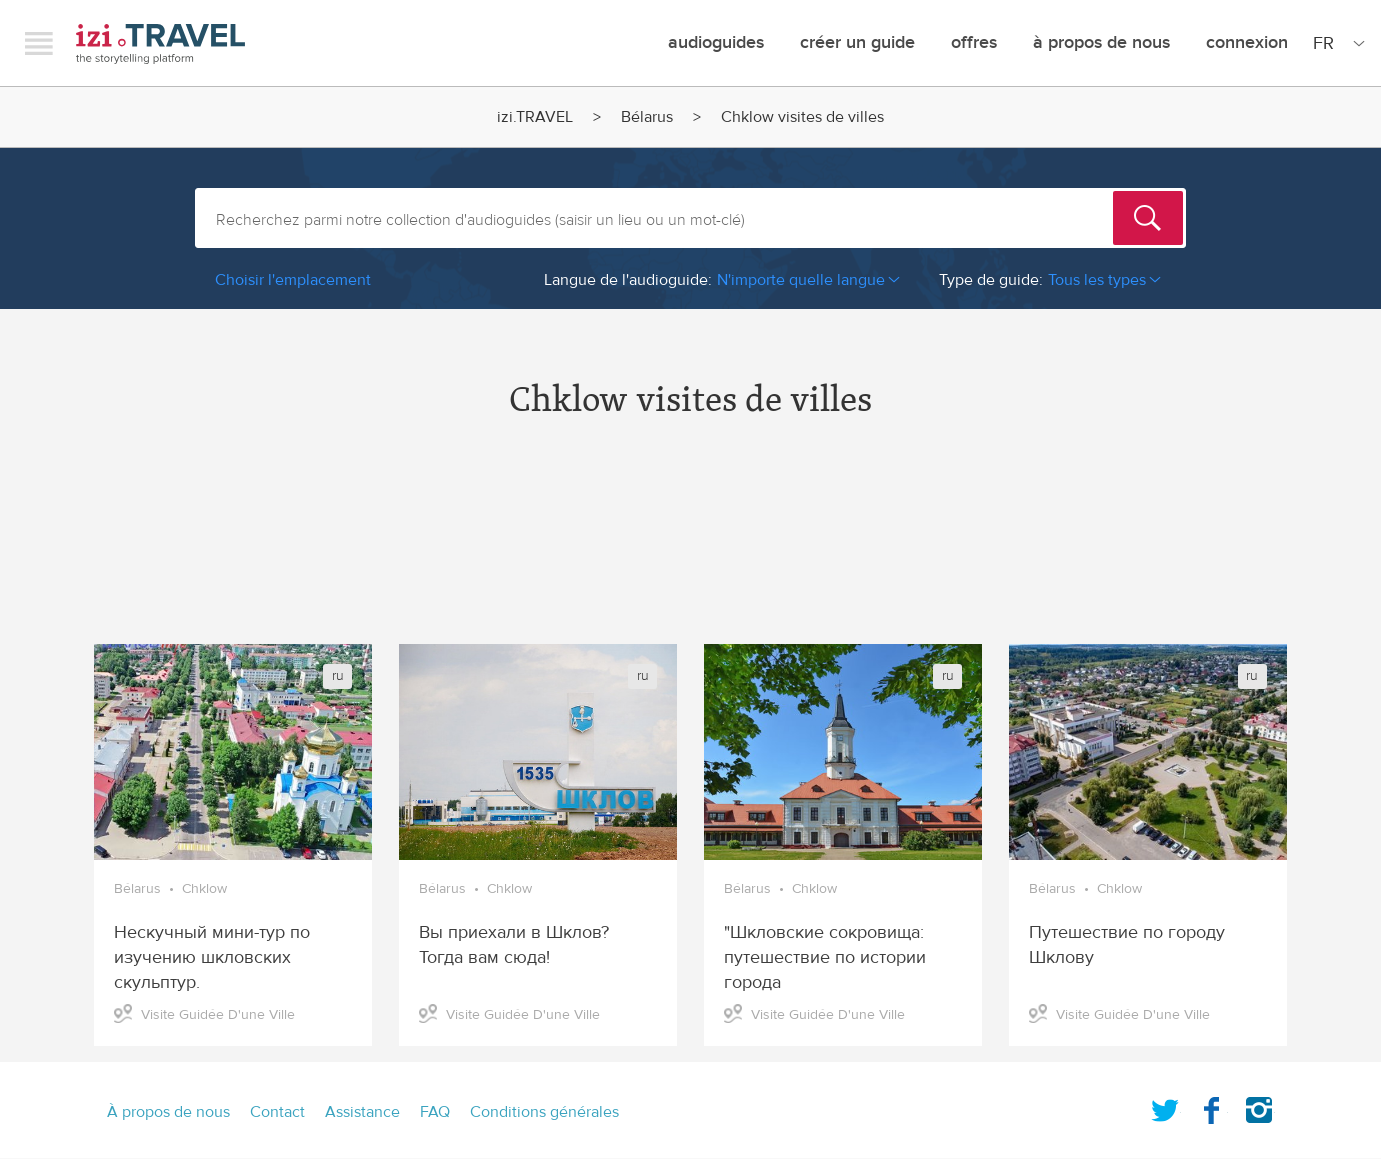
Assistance (362, 1112)
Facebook (1212, 1106)
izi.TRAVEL (160, 43)
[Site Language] (1335, 43)
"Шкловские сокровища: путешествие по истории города (825, 957)
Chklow (204, 889)
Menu (39, 43)
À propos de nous (1101, 42)
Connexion (1247, 42)
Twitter (1165, 1106)
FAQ (435, 1112)
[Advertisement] (691, 549)
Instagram (1259, 1106)
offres (974, 42)
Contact (277, 1112)
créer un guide (857, 42)
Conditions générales (544, 1112)
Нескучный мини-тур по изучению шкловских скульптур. (212, 957)
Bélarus (647, 117)
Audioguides (716, 42)
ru (338, 676)
